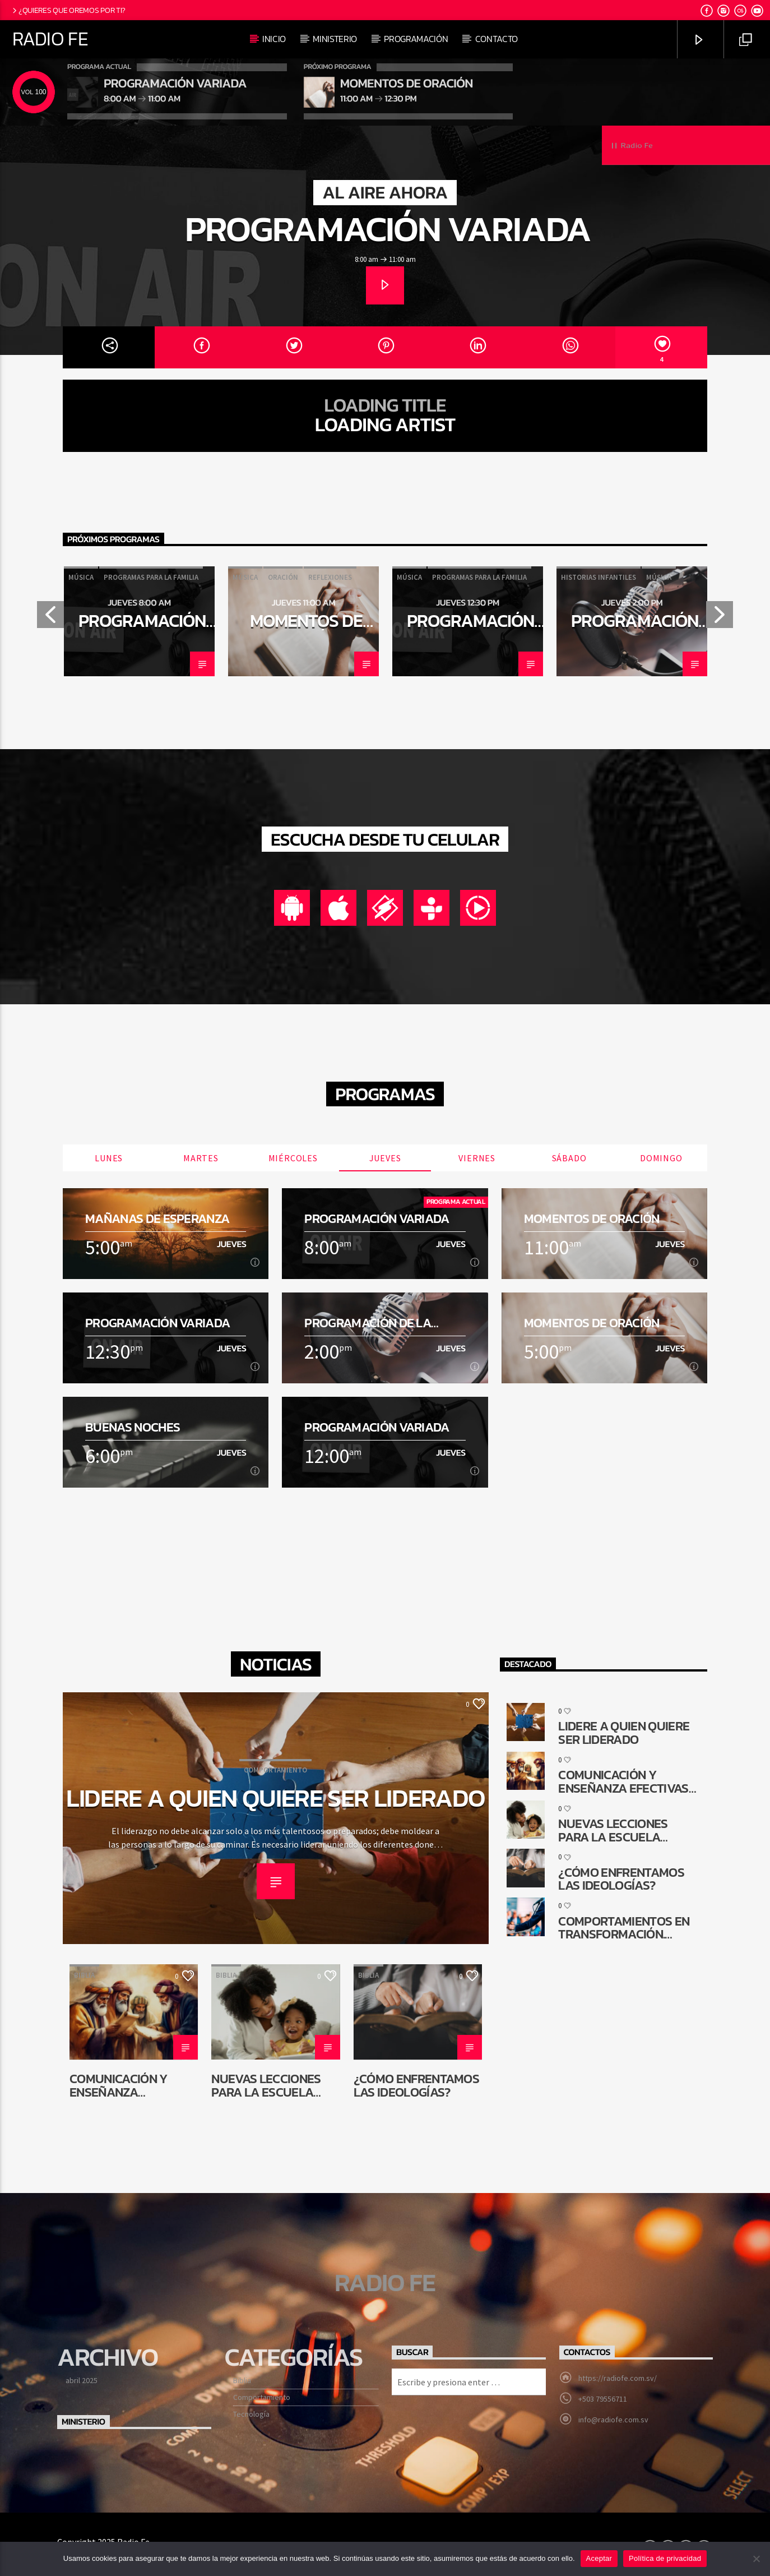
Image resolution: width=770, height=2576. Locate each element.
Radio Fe (50, 39)
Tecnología (251, 2414)
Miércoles (293, 1158)
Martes (201, 1158)
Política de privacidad (665, 2558)
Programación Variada (388, 228)
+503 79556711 (602, 2399)
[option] (139, 621)
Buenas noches (132, 1427)
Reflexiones (330, 577)
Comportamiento (275, 1770)
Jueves (385, 1158)
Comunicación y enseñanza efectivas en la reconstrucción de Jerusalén (129, 2085)
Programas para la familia (151, 577)
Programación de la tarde (634, 630)
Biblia (84, 1975)
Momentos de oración (306, 630)
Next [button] (720, 618)
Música (81, 577)
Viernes (476, 1158)
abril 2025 (82, 2380)
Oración (283, 577)
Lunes (109, 1158)
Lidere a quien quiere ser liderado (275, 1798)
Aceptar (599, 2558)
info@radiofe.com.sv (613, 2420)
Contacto (496, 38)
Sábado (569, 1158)
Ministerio (335, 38)
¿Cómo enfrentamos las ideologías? (416, 2085)
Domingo (661, 1158)
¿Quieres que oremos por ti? (68, 10)
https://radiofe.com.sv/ (617, 2378)
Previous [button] (50, 618)
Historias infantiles (598, 577)
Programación (416, 38)
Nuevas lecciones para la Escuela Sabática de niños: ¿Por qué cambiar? (269, 2085)
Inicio (274, 38)
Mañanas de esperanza (157, 1218)
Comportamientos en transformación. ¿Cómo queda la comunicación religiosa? (623, 1927)
